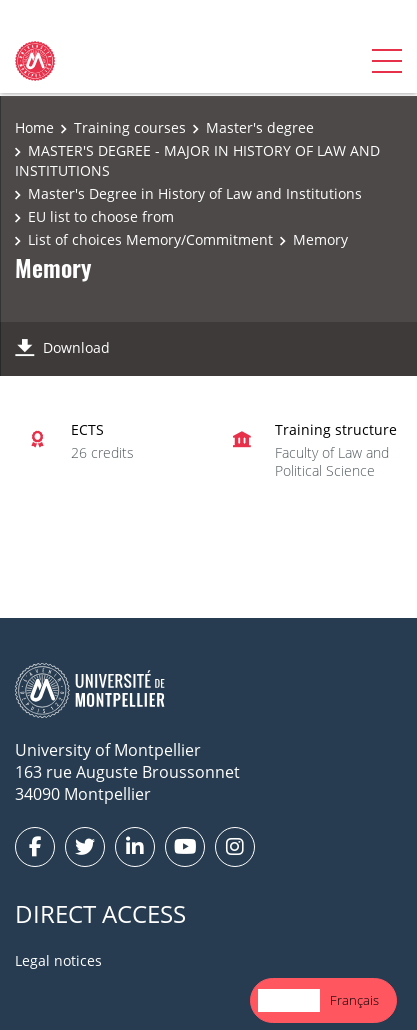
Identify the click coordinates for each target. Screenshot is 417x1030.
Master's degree (260, 127)
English (289, 1000)
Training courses (130, 127)
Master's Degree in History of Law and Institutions (195, 193)
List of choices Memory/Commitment (150, 239)
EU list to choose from (101, 216)
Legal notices (58, 960)
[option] (354, 1000)
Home (34, 127)
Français (354, 1000)
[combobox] (289, 1000)
